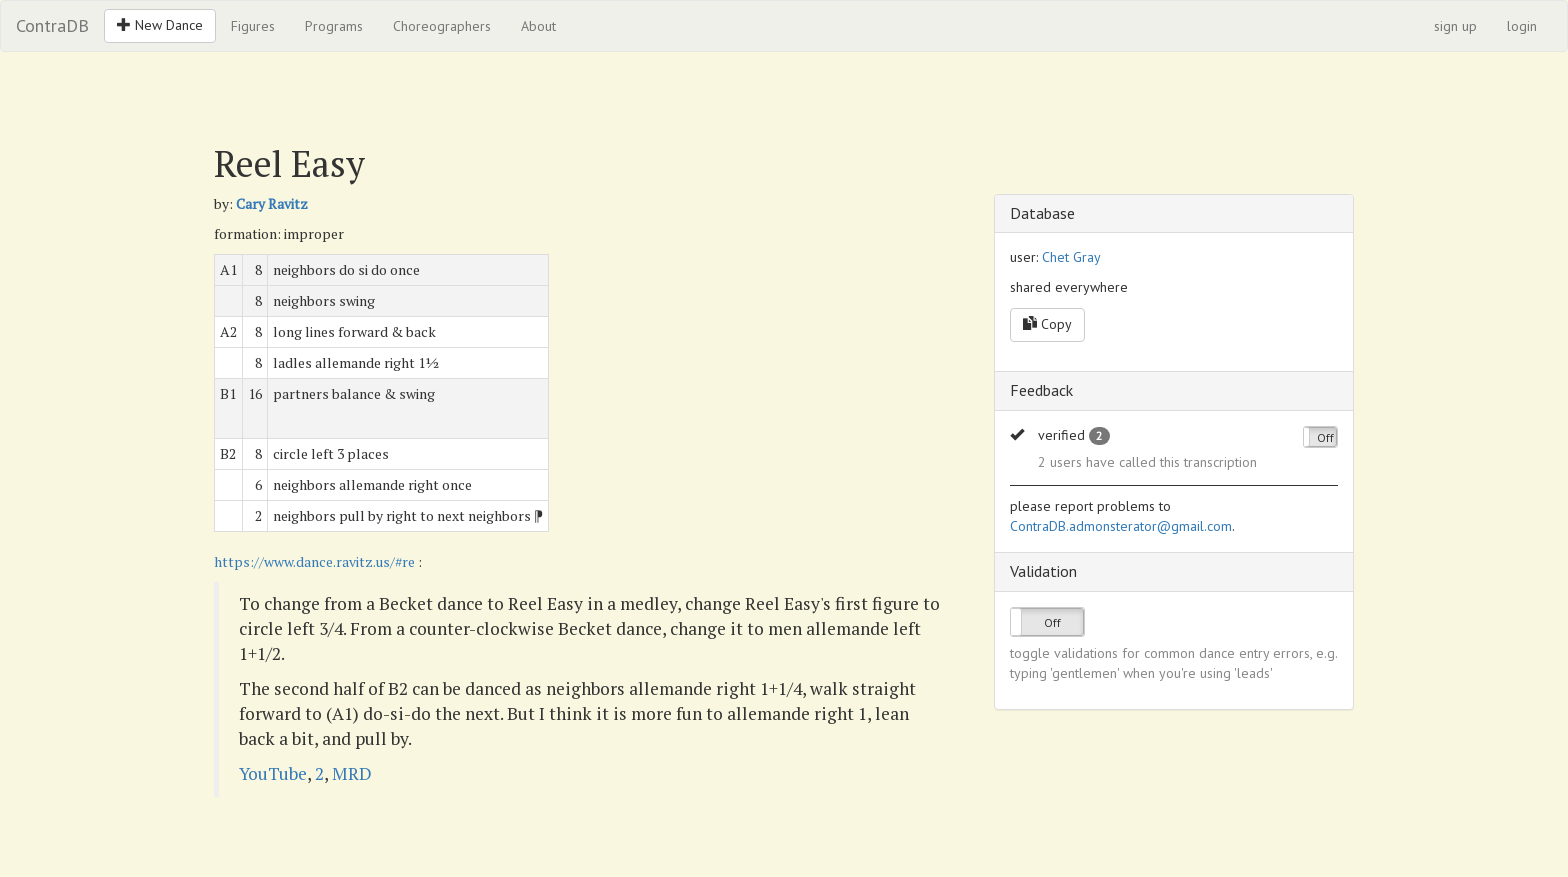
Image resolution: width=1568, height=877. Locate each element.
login (1522, 26)
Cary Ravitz (272, 203)
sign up (1455, 26)
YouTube (273, 773)
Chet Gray (1071, 257)
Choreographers (442, 26)
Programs (334, 26)
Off (1325, 437)
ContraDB (52, 25)
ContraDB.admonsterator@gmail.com (1121, 526)
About (538, 26)
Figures (253, 26)
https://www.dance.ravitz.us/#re (314, 561)
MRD (352, 773)
